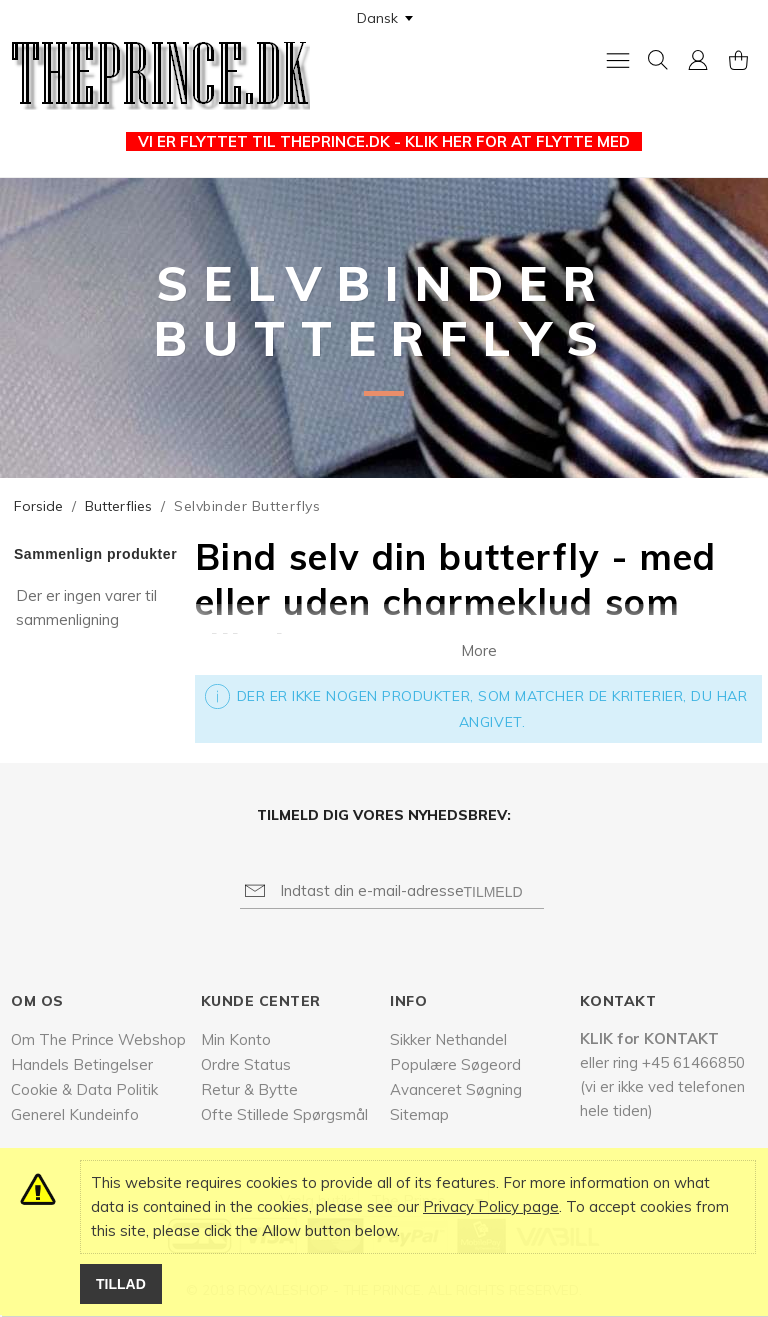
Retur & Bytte (249, 1089)
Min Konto (236, 1039)
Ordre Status (246, 1064)
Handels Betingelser (82, 1064)
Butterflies (118, 506)
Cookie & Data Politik (84, 1089)
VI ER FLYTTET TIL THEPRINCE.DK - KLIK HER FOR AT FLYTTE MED (384, 141)
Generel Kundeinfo (75, 1114)
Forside (38, 506)
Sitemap (419, 1114)
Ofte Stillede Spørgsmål (284, 1114)
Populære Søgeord (455, 1064)
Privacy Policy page (491, 1206)
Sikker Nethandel (448, 1039)
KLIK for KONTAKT (649, 1038)
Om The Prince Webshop (98, 1039)
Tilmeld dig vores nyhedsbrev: (384, 815)
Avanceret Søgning (456, 1089)
